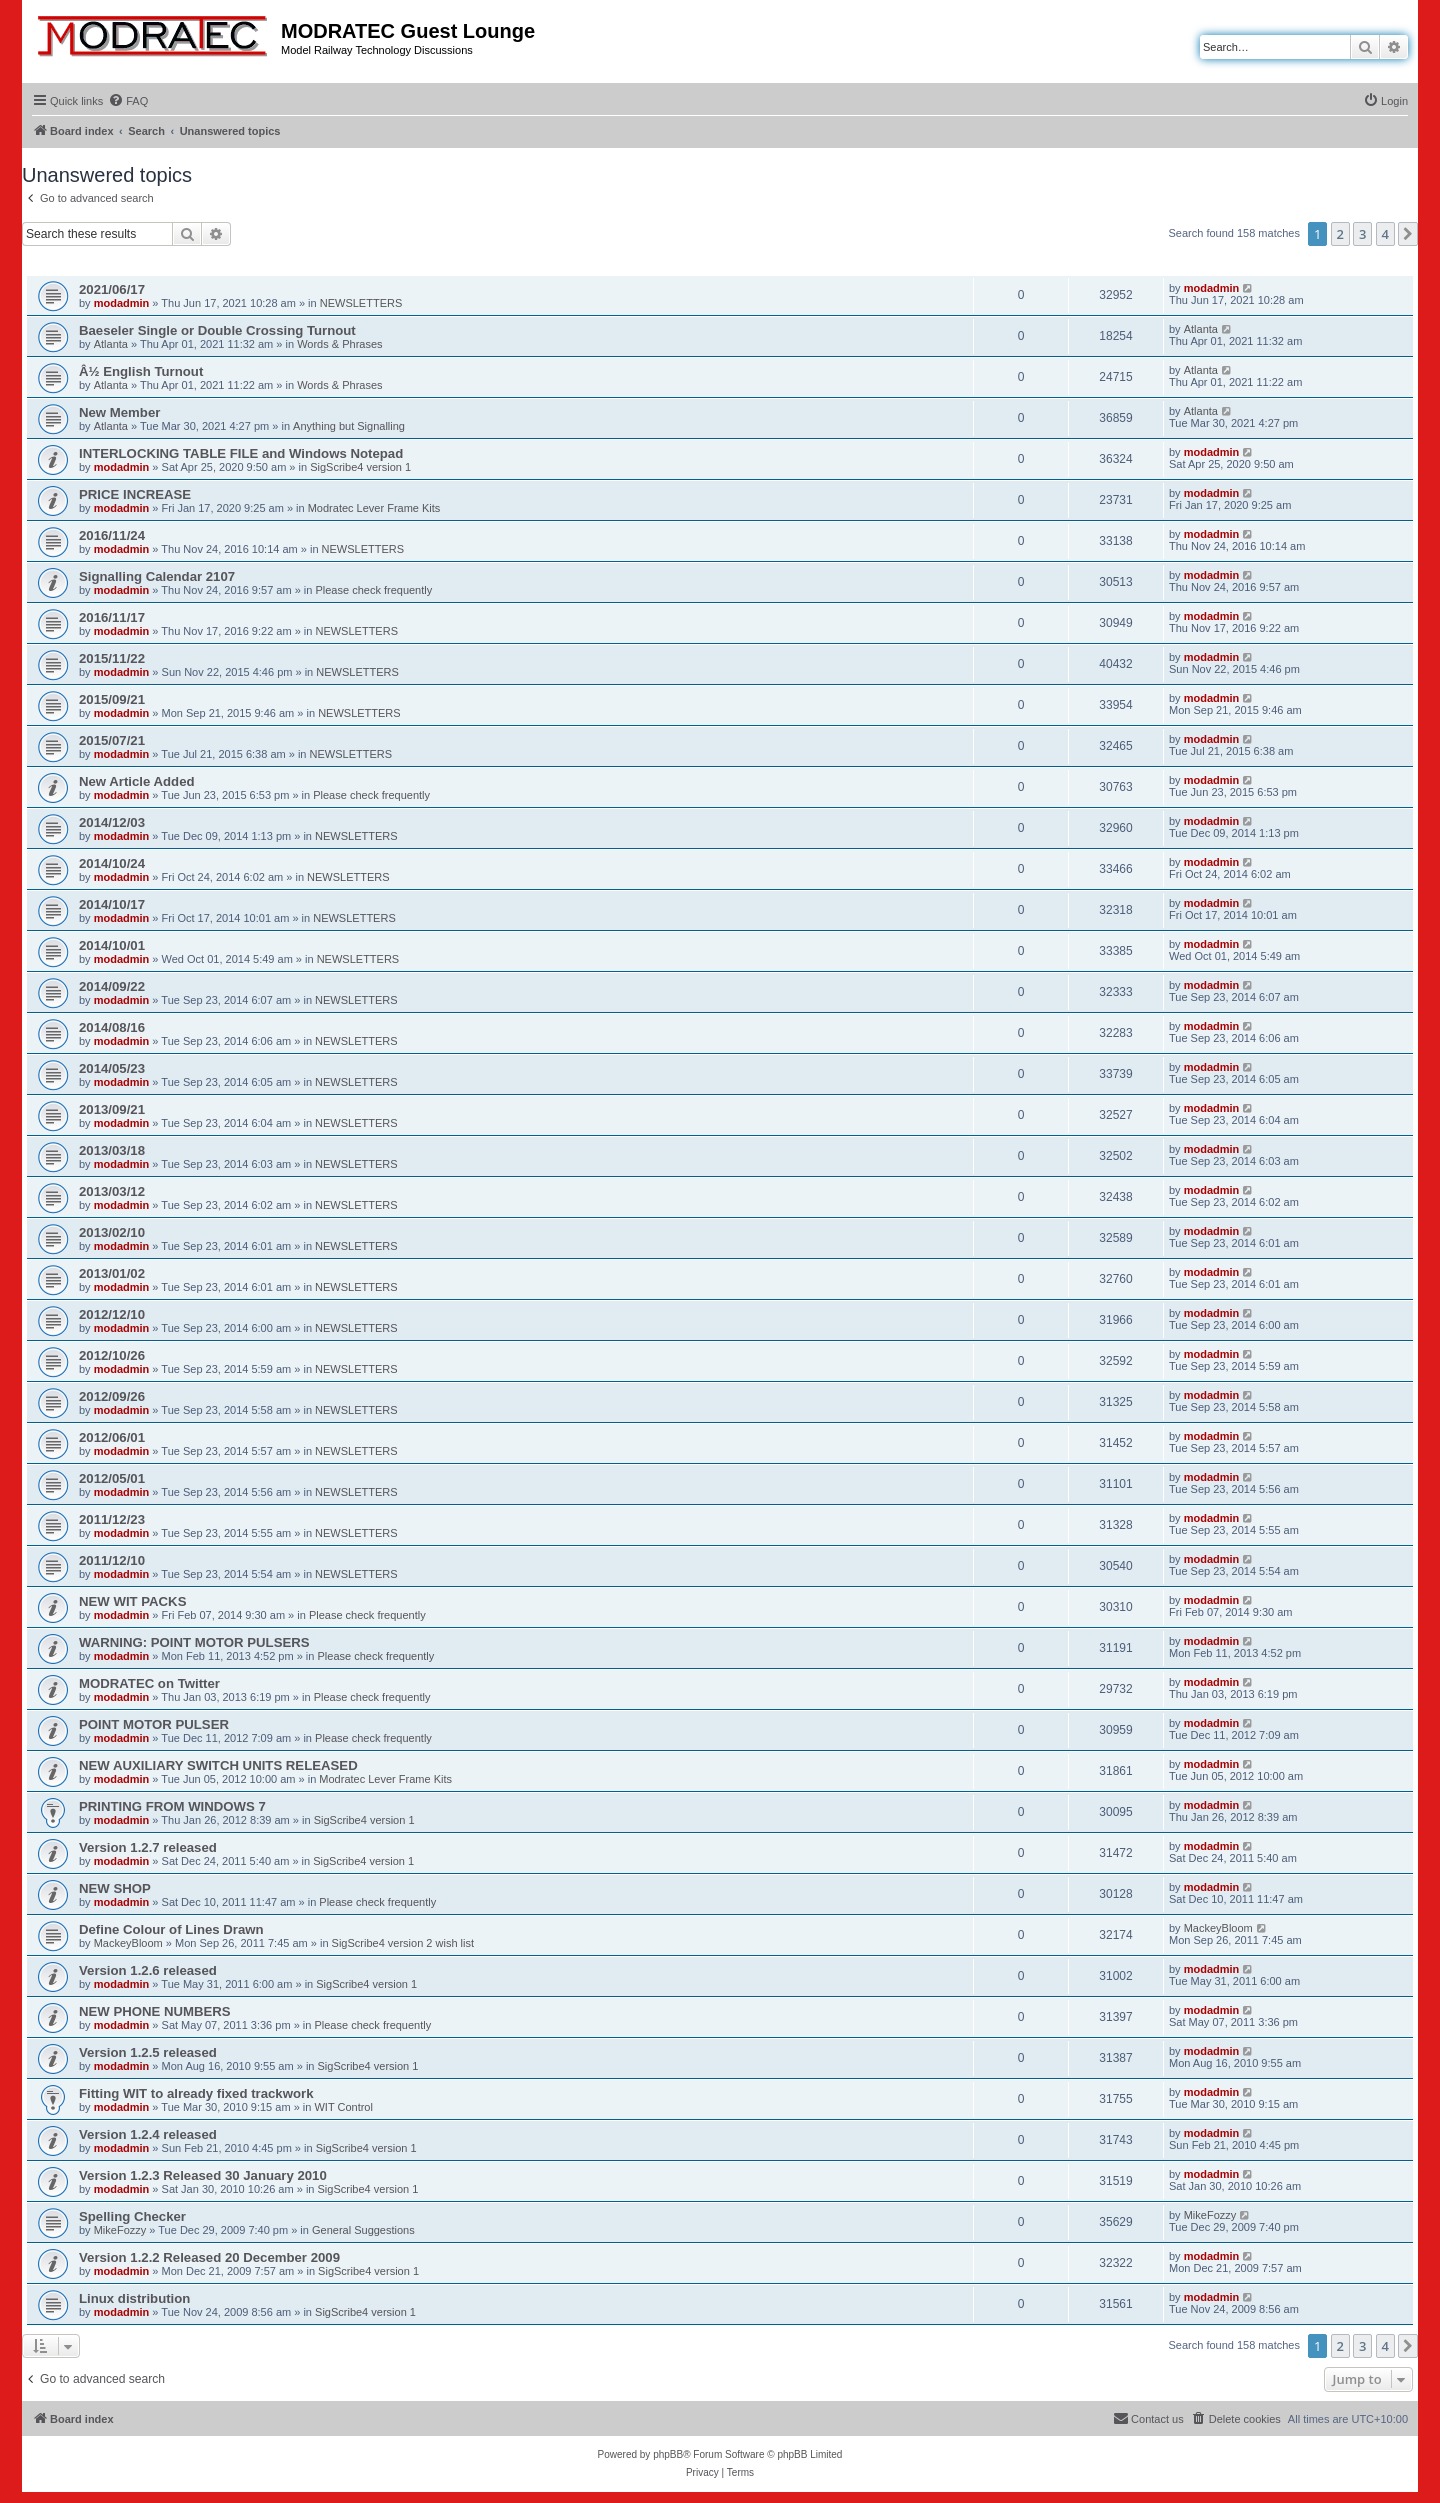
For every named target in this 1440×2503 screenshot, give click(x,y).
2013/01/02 (112, 1273)
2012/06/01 (112, 1437)
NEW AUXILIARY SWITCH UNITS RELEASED (218, 1765)
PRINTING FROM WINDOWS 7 (172, 1806)
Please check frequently (373, 590)
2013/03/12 (112, 1191)
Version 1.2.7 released (148, 1847)
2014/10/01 (112, 945)
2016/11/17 (112, 617)
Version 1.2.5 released (148, 2052)
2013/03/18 (112, 1150)
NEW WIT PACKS (132, 1601)
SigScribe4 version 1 (360, 467)
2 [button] (1340, 234)
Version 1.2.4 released (148, 2134)
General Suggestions (363, 2230)
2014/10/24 (112, 863)
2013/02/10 (112, 1232)
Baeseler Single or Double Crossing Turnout (217, 330)
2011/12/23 (112, 1519)
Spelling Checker (132, 2216)
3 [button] (1362, 234)
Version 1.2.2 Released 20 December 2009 (209, 2257)
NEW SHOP (115, 1888)
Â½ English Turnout (141, 371)
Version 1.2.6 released (148, 1970)
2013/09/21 (112, 1109)
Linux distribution (134, 2298)
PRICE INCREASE (135, 494)
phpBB (668, 2454)
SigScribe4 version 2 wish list (403, 1943)
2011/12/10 (112, 1560)
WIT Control (343, 2107)
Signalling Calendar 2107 (157, 576)
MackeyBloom (128, 1943)
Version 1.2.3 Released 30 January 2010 (203, 2175)
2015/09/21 (112, 699)
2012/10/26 (112, 1355)
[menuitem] (128, 101)
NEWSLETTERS (361, 303)
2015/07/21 (112, 740)
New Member (119, 412)
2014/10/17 (112, 904)
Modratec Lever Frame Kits (374, 508)
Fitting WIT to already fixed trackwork (196, 2093)
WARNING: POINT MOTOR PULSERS (194, 1642)
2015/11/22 (112, 658)
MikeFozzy (120, 2230)
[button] (1408, 234)
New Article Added (137, 781)
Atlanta (111, 344)
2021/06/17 (112, 289)
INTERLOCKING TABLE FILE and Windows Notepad (241, 453)
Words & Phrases (339, 344)
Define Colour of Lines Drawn (171, 1929)
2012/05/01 (112, 1478)
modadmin (122, 303)
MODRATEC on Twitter (149, 1683)
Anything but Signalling (349, 426)
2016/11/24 (112, 535)
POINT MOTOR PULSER (154, 1724)
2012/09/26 (112, 1396)
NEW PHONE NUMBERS (155, 2011)
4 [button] (1385, 234)
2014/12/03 (112, 822)
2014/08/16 (112, 1027)
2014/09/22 (112, 986)
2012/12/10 (112, 1314)
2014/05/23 (112, 1068)
